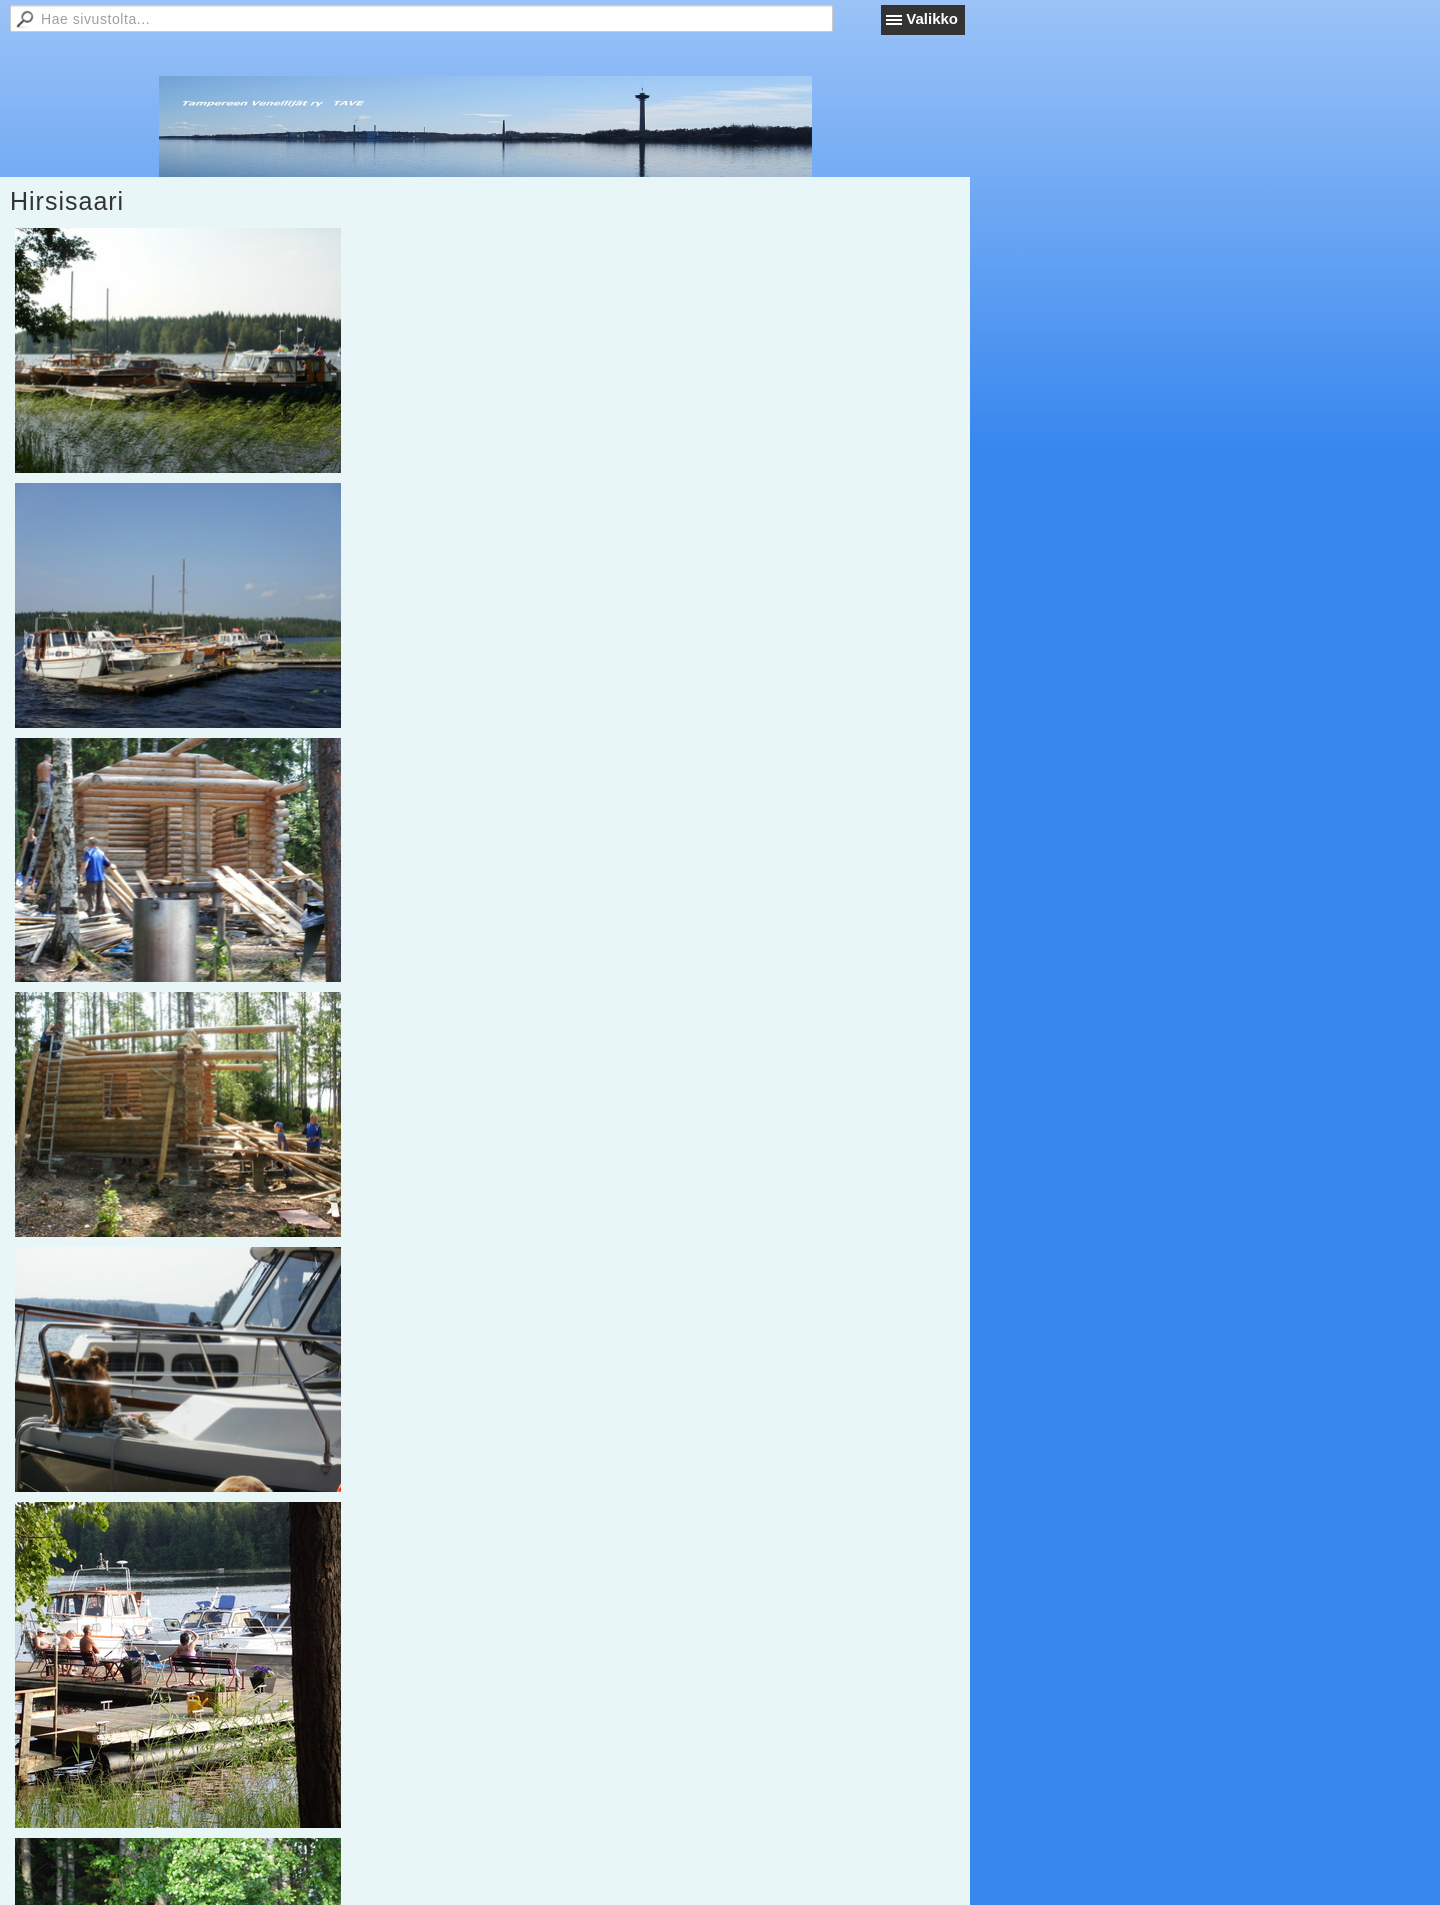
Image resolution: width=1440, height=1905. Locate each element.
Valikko (932, 18)
